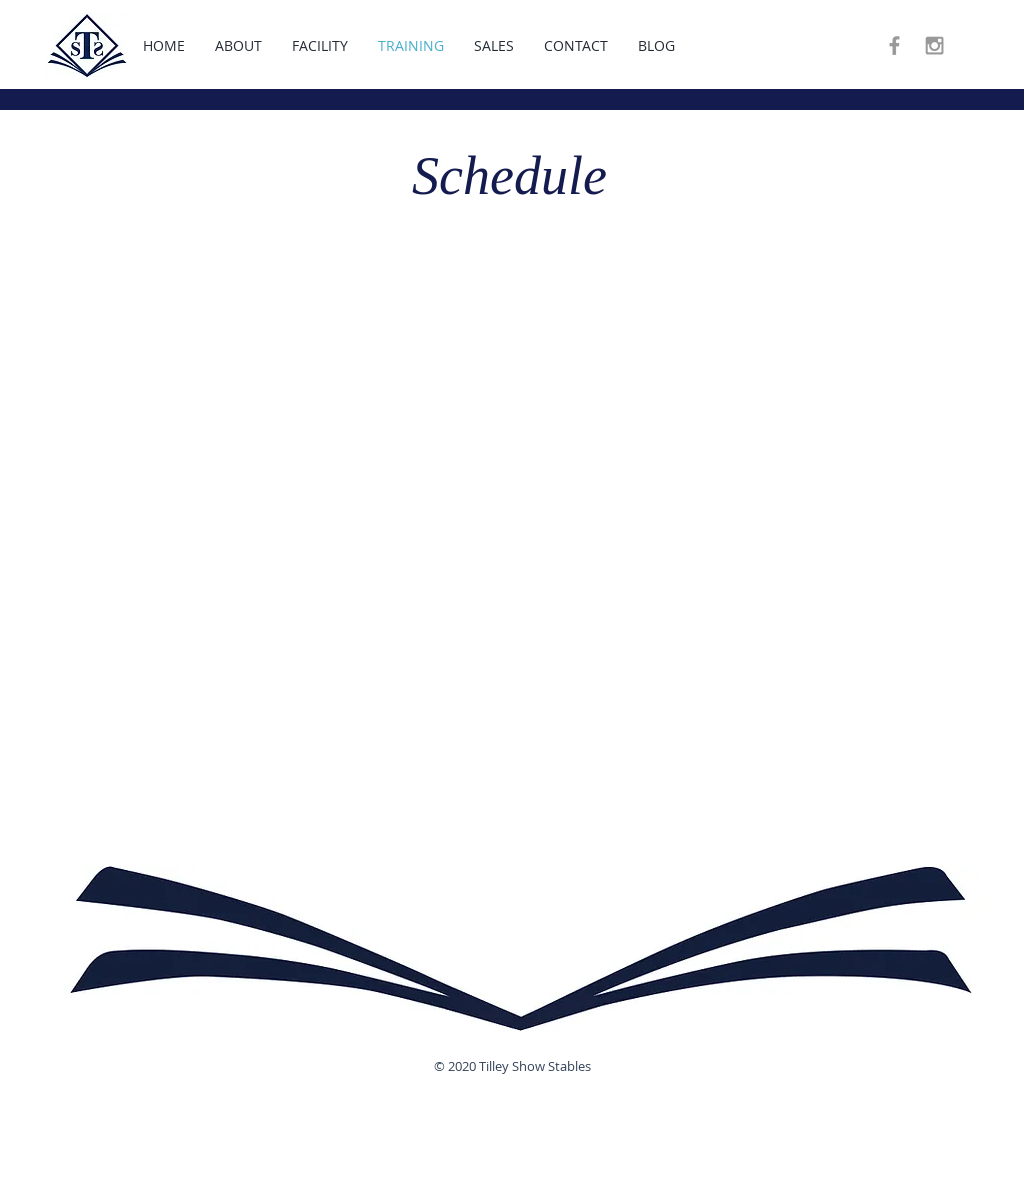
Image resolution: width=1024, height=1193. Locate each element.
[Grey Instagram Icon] (934, 45)
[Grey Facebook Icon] (894, 45)
